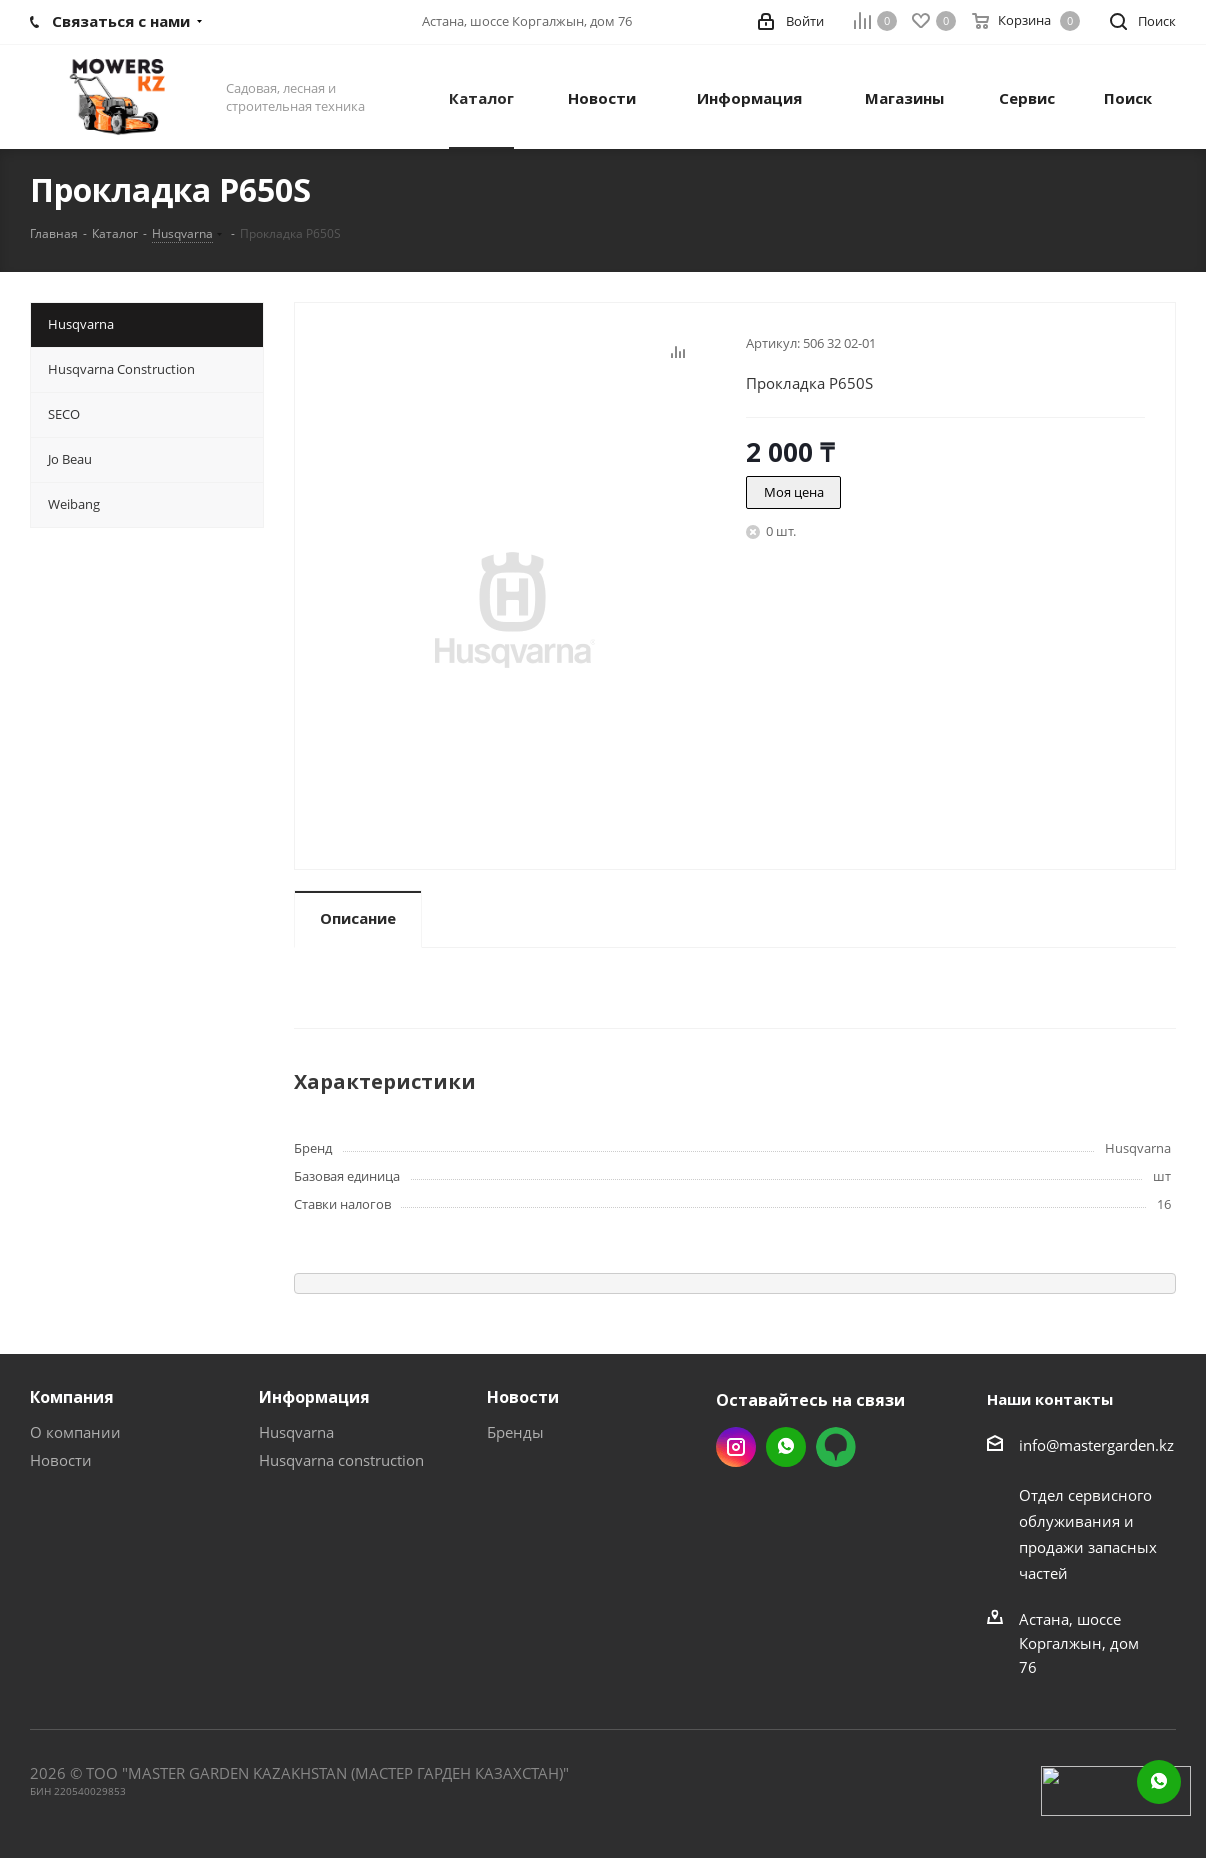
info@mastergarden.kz (1096, 1445)
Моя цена (794, 492)
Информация (314, 1397)
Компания (72, 1397)
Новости (61, 1460)
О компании (75, 1432)
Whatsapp (786, 1447)
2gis (836, 1447)
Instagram (736, 1447)
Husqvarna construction (341, 1460)
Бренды (515, 1432)
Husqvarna (296, 1432)
